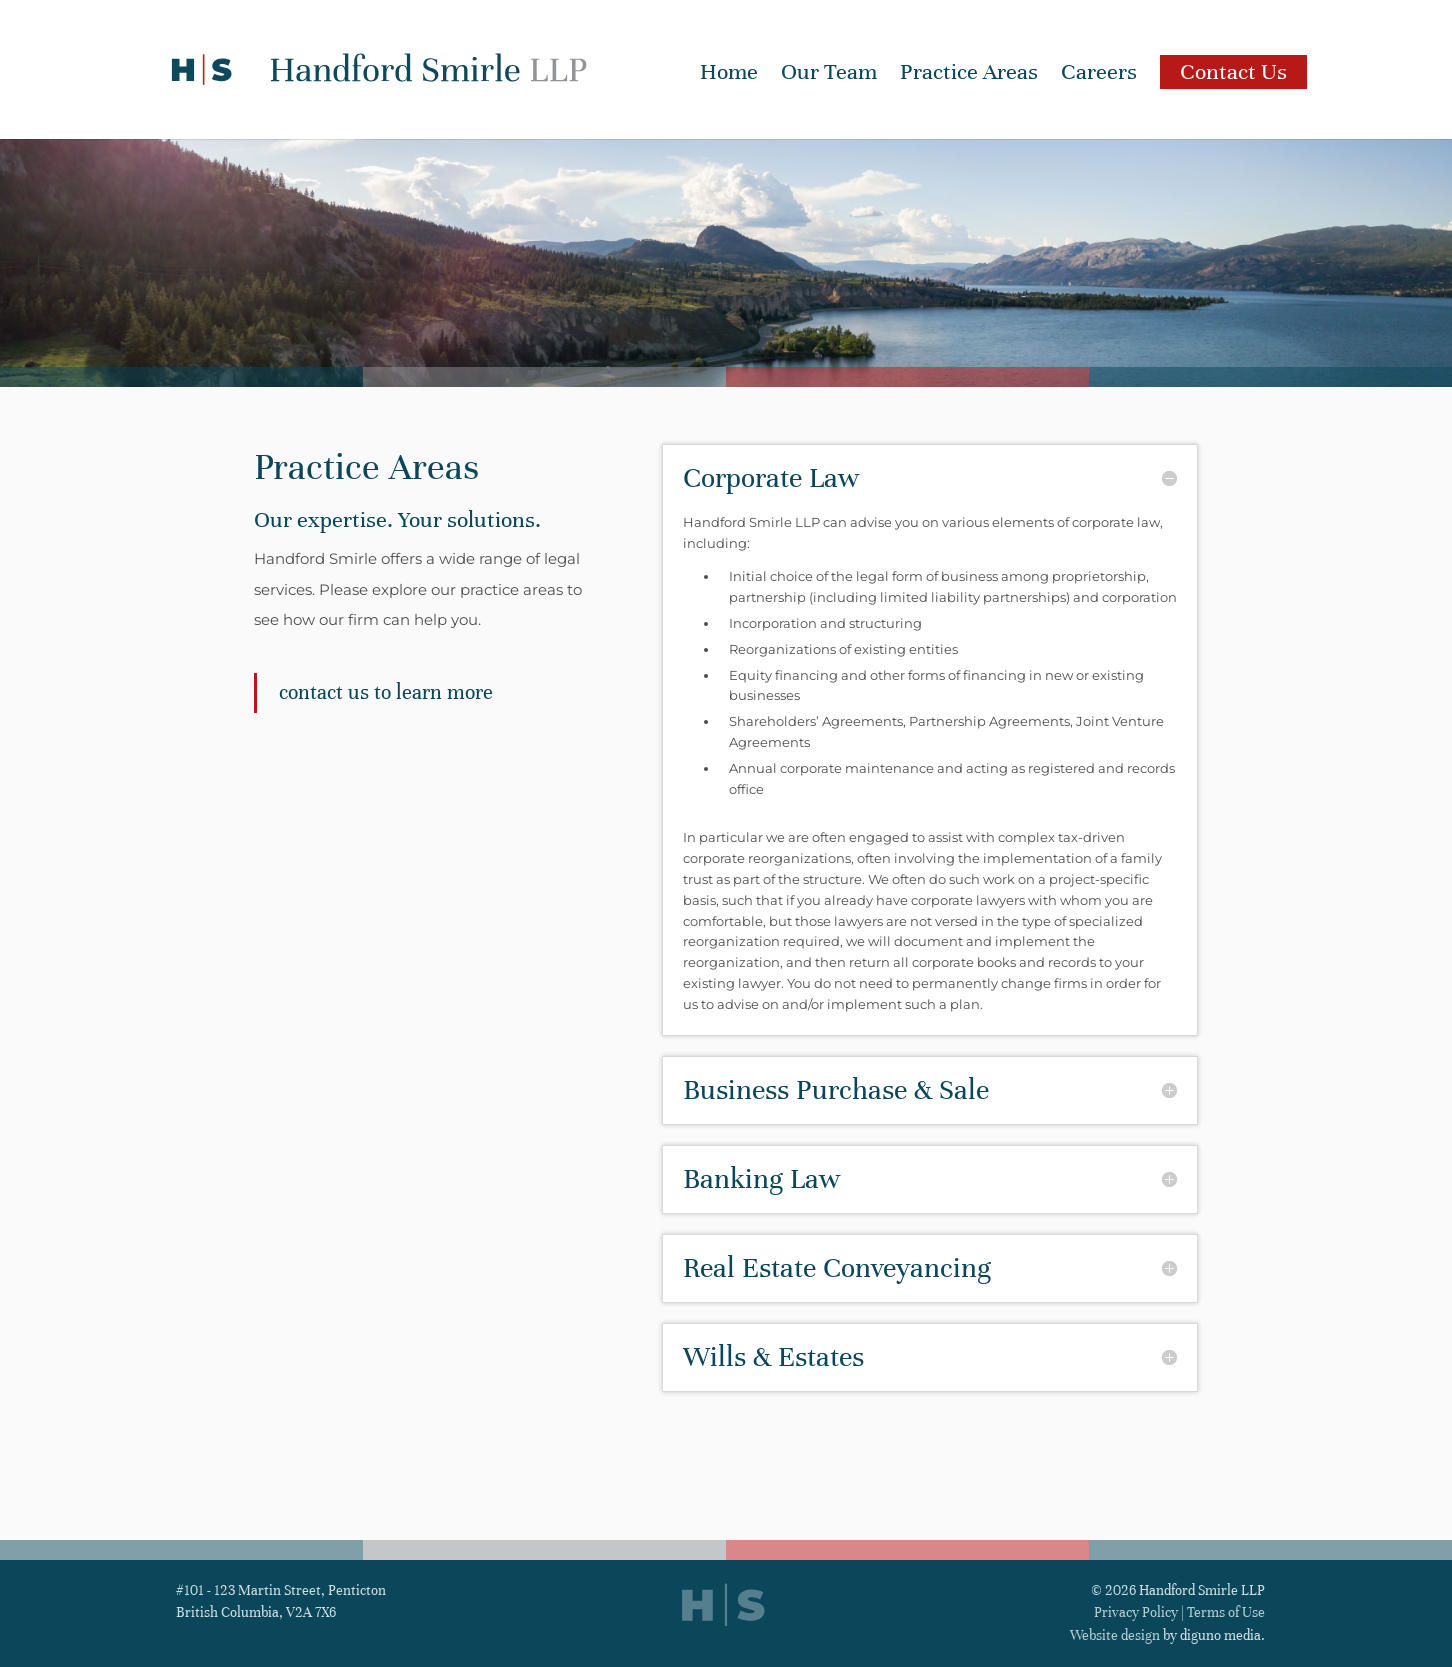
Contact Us (1233, 71)
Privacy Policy (1136, 1612)
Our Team (829, 75)
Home (729, 75)
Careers (1099, 75)
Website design (1115, 1635)
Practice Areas (969, 75)
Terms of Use (1226, 1612)
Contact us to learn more (386, 692)
